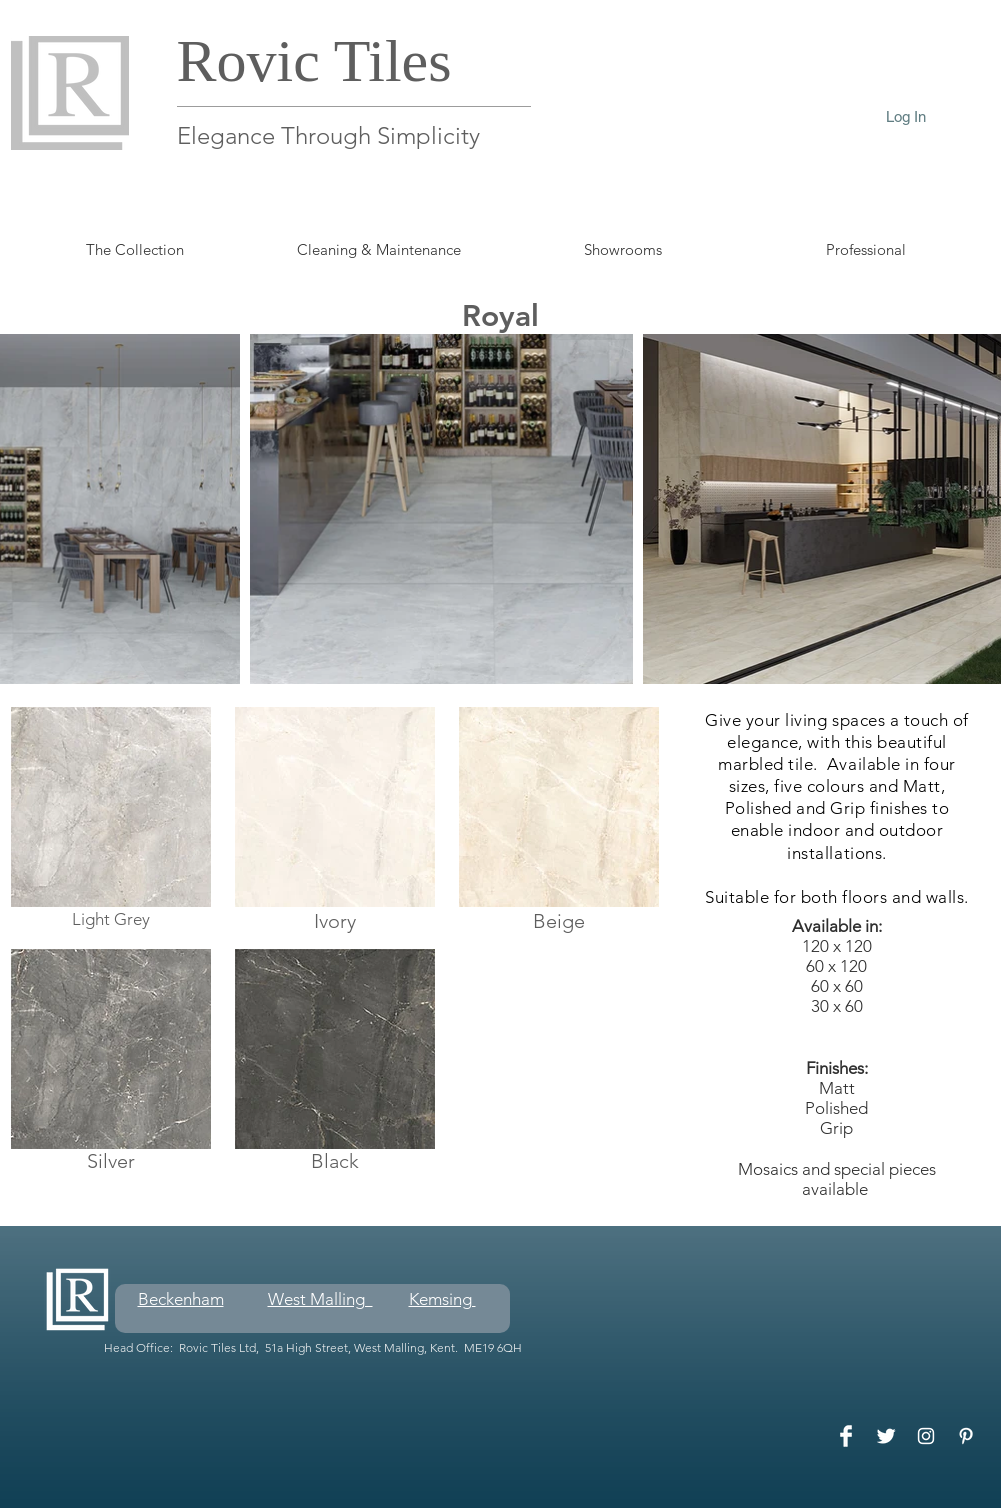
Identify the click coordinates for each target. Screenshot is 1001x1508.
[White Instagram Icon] (926, 1436)
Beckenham (181, 1299)
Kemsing (442, 1299)
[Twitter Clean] (886, 1436)
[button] (866, 250)
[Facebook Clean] (846, 1436)
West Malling (320, 1299)
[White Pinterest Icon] (966, 1436)
